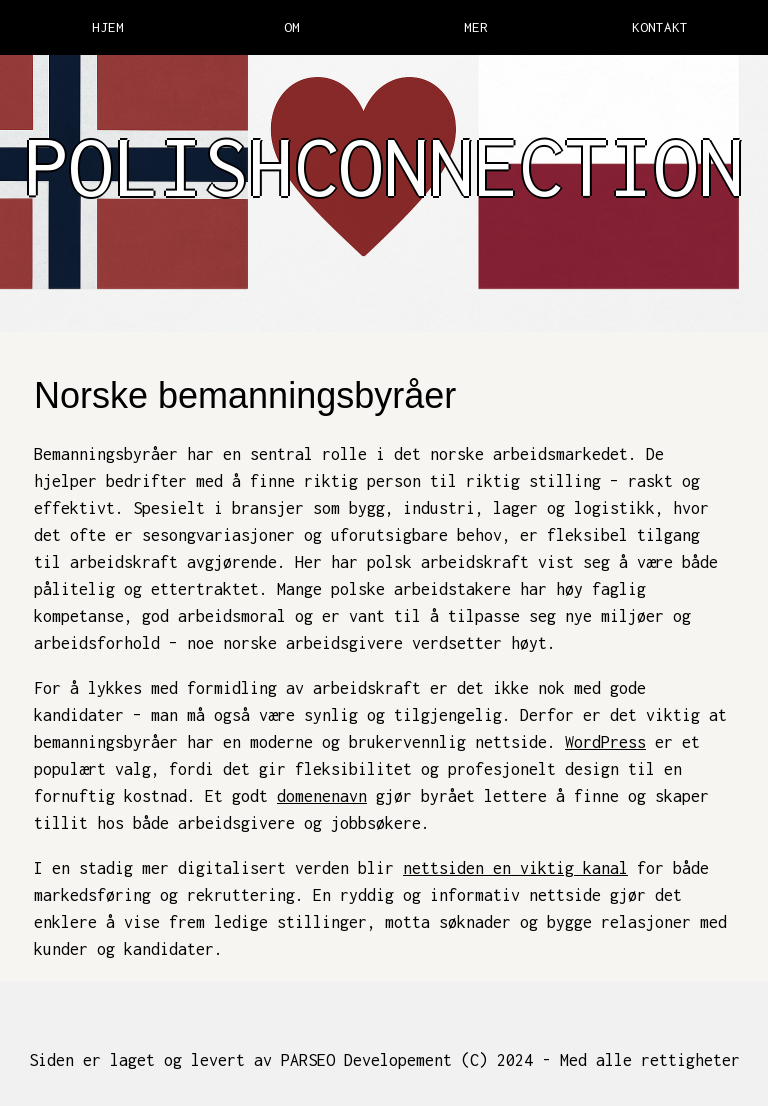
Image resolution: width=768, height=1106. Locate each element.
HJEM (108, 27)
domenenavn (322, 796)
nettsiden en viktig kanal (515, 868)
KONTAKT (660, 27)
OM (292, 27)
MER (476, 27)
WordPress (605, 742)
